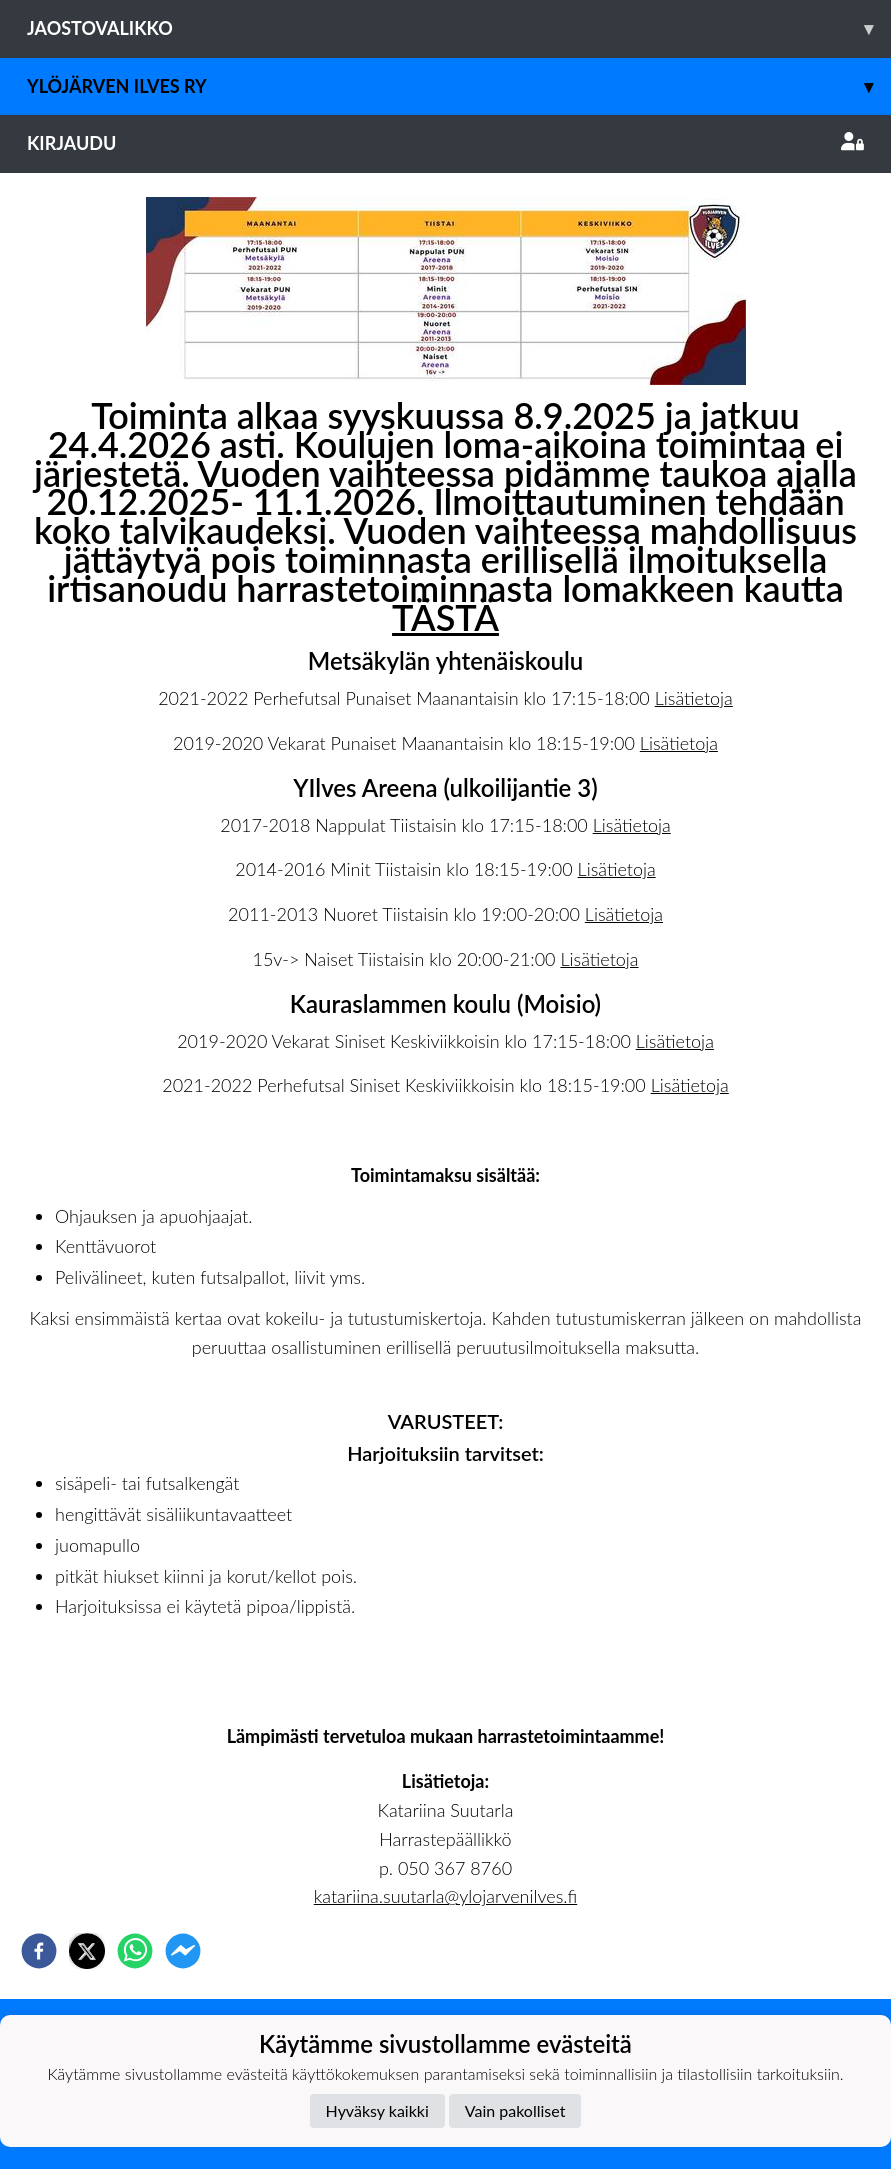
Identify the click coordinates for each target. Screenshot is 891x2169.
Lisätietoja (694, 698)
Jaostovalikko (459, 28)
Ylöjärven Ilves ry (459, 86)
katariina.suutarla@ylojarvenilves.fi (445, 1896)
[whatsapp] (135, 1951)
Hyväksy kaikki (377, 2110)
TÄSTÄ (445, 617)
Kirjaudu (445, 143)
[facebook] (39, 1951)
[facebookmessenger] (183, 1951)
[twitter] (87, 1951)
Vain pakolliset (515, 2110)
